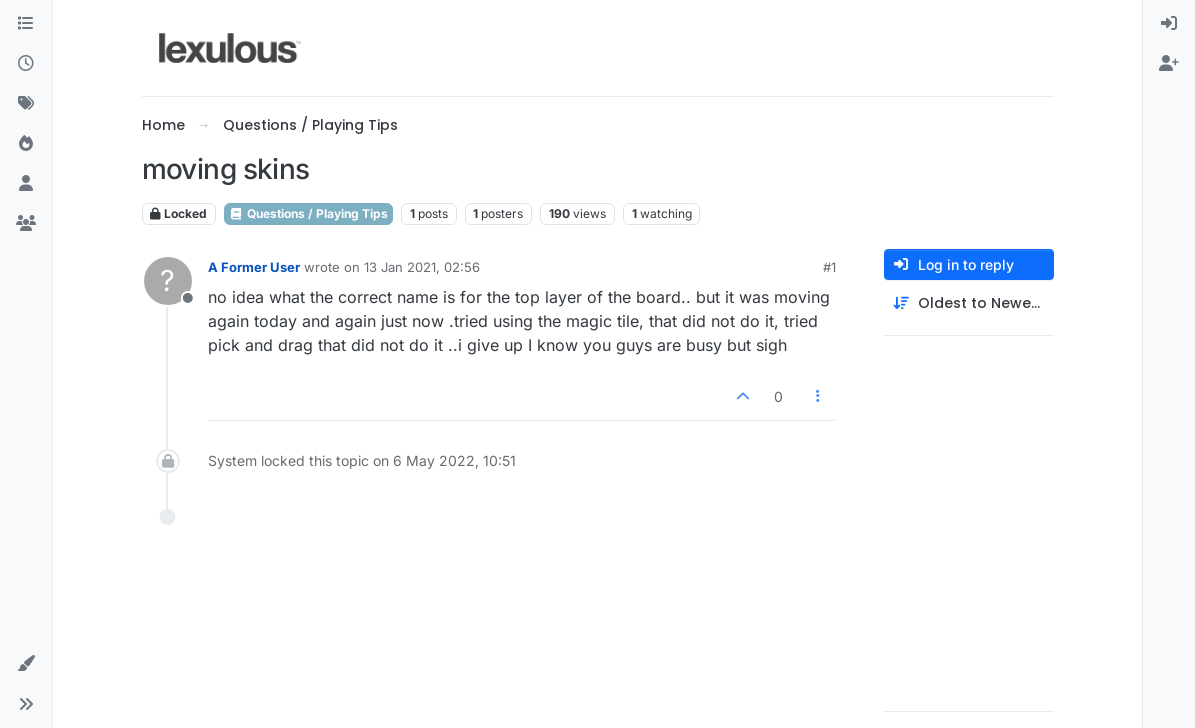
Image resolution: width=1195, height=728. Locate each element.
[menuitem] (1169, 24)
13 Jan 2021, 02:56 (422, 267)
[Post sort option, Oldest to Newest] (969, 303)
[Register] (1169, 64)
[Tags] (26, 104)
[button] (26, 664)
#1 (829, 267)
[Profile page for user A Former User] (168, 281)
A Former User (254, 267)
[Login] (1169, 24)
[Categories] (26, 24)
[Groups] (26, 224)
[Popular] (26, 144)
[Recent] (26, 64)
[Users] (26, 184)
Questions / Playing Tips (308, 213)
